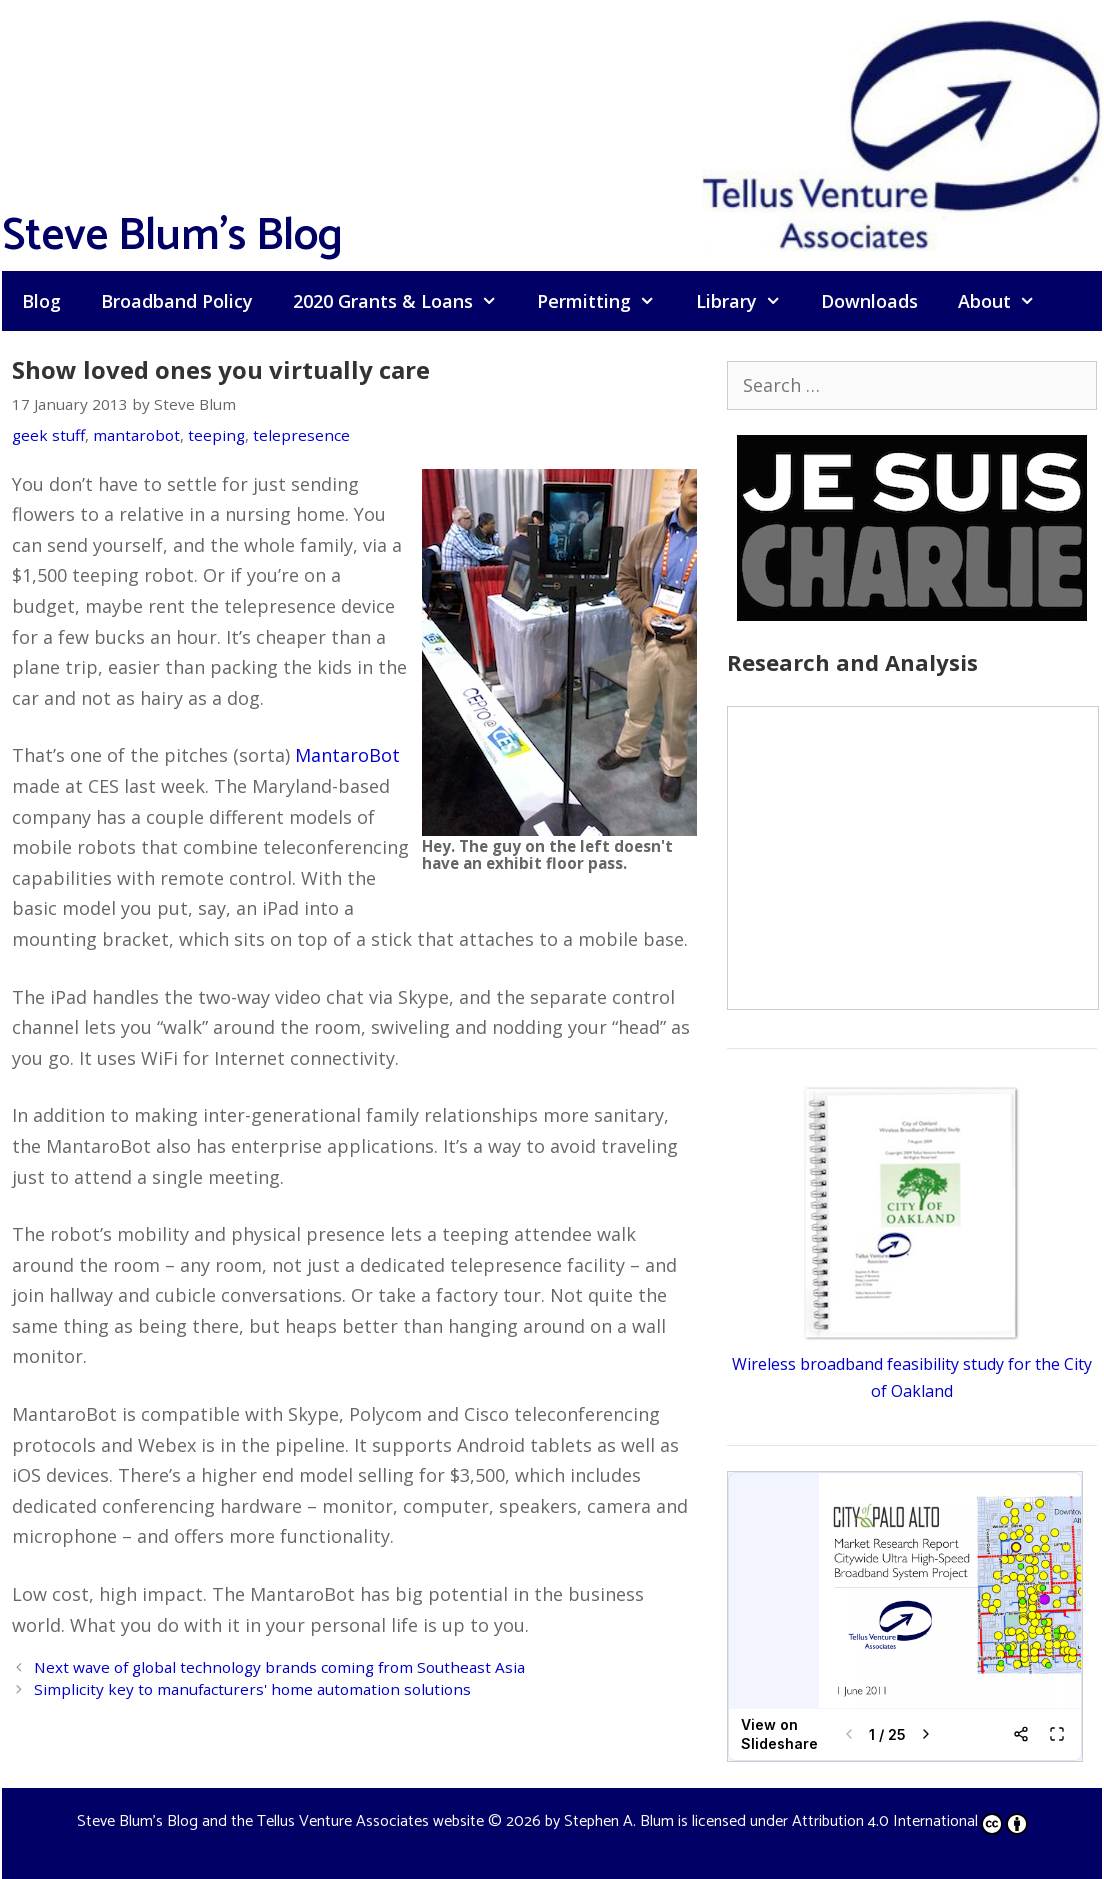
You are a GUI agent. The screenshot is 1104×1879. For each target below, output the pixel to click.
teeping (216, 435)
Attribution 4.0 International (910, 1821)
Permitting (606, 301)
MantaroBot (347, 755)
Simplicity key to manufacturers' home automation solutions (252, 1689)
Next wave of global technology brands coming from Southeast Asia (279, 1667)
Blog (41, 301)
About (1006, 301)
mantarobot (136, 435)
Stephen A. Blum (619, 1821)
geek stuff (48, 435)
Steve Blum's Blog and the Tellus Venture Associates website (280, 1821)
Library (748, 301)
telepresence (301, 435)
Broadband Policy (177, 301)
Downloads (869, 301)
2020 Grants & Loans (405, 301)
